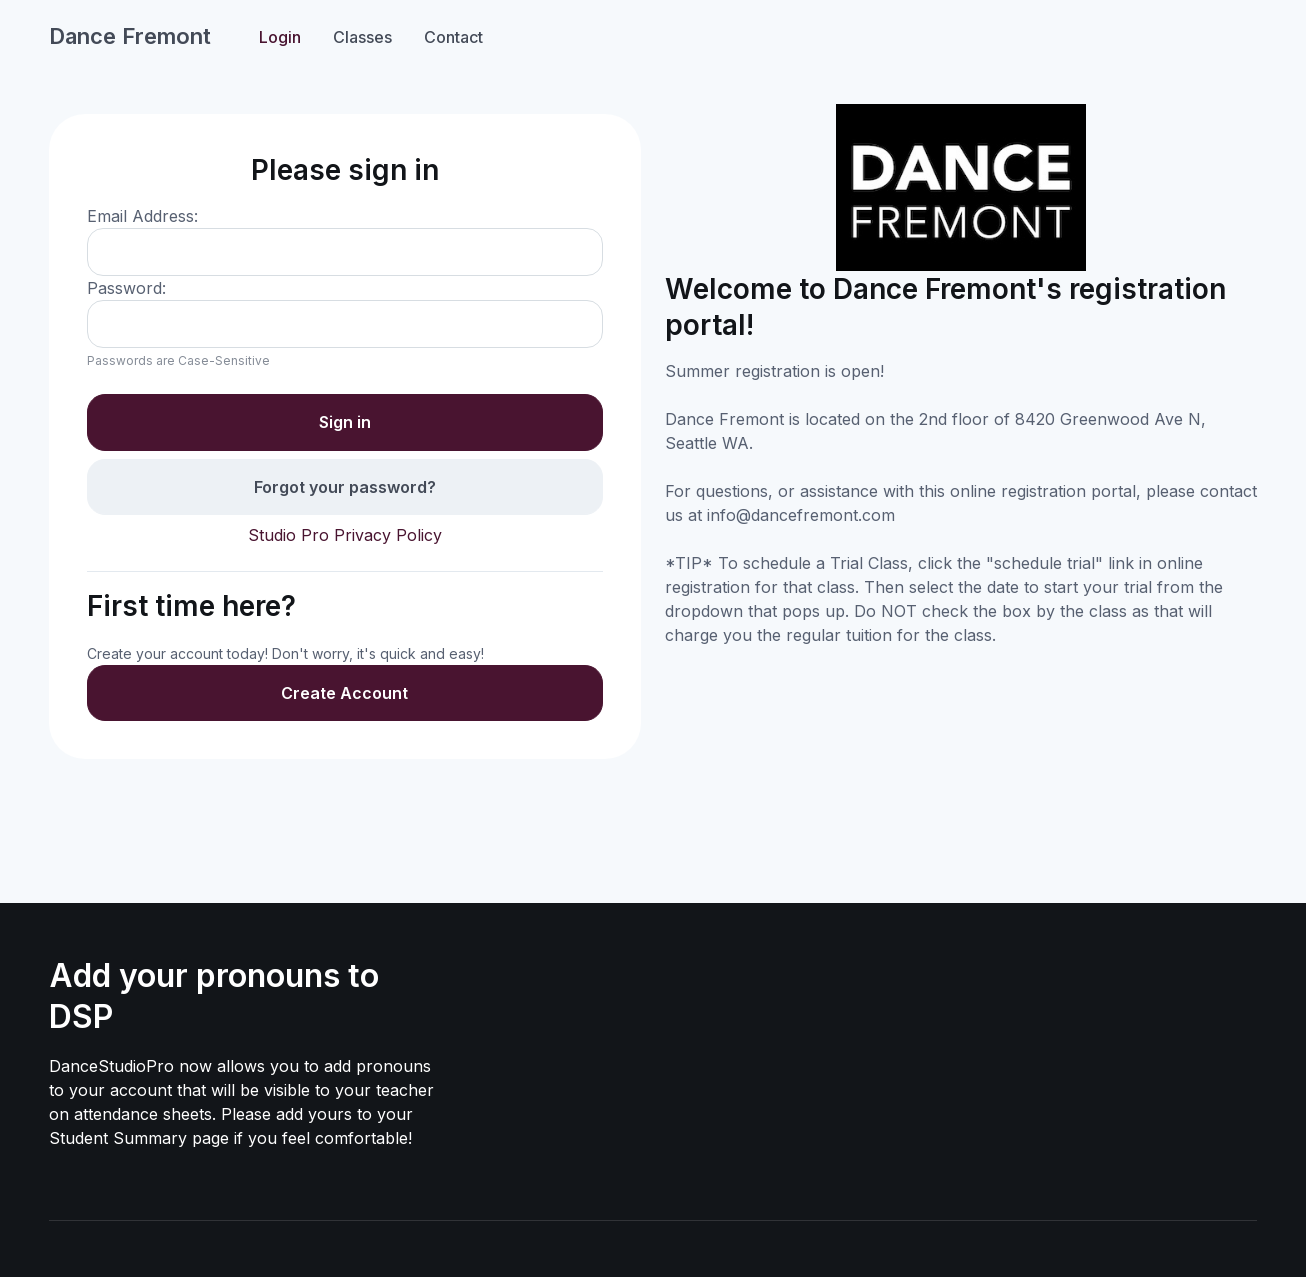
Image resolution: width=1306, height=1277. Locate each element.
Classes (362, 37)
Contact (453, 37)
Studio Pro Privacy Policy (345, 535)
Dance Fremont (130, 36)
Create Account (344, 693)
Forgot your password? (345, 487)
